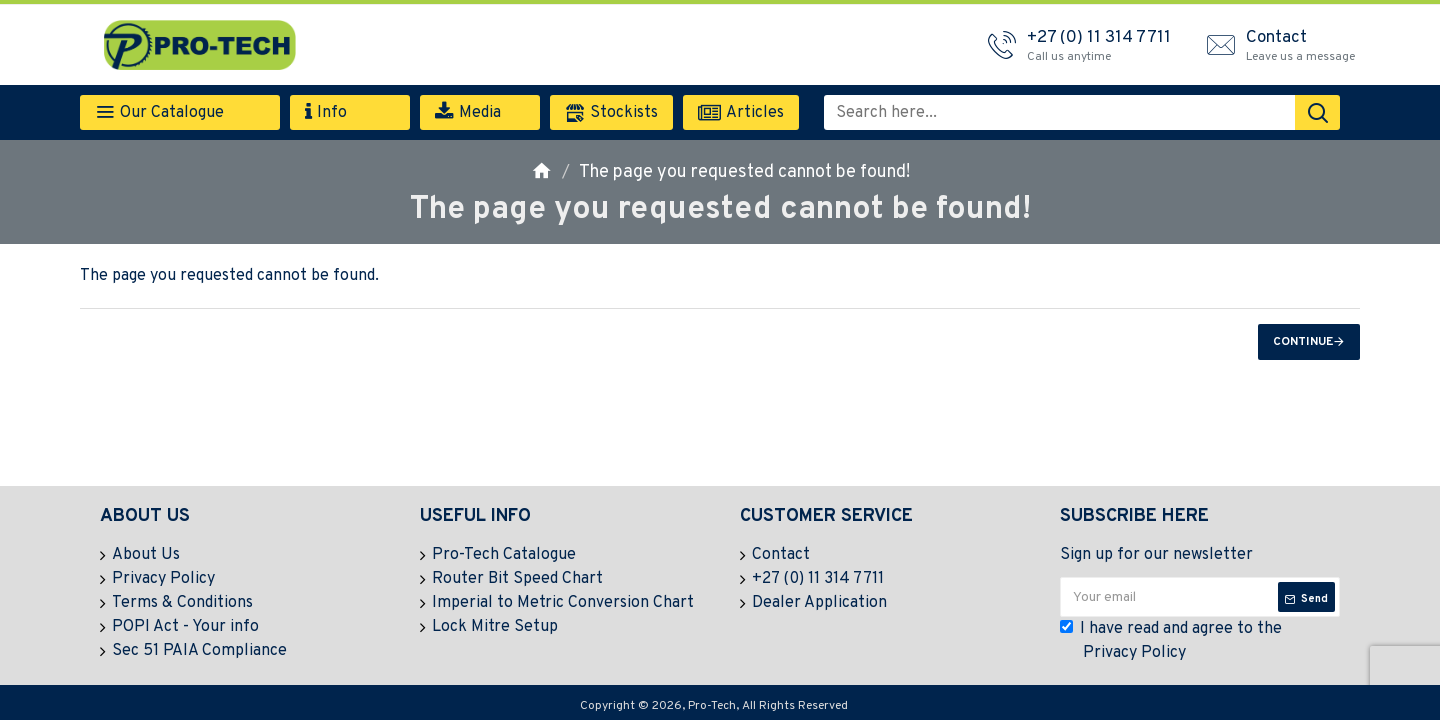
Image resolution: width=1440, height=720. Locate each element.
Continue (1303, 342)
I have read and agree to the (1171, 642)
